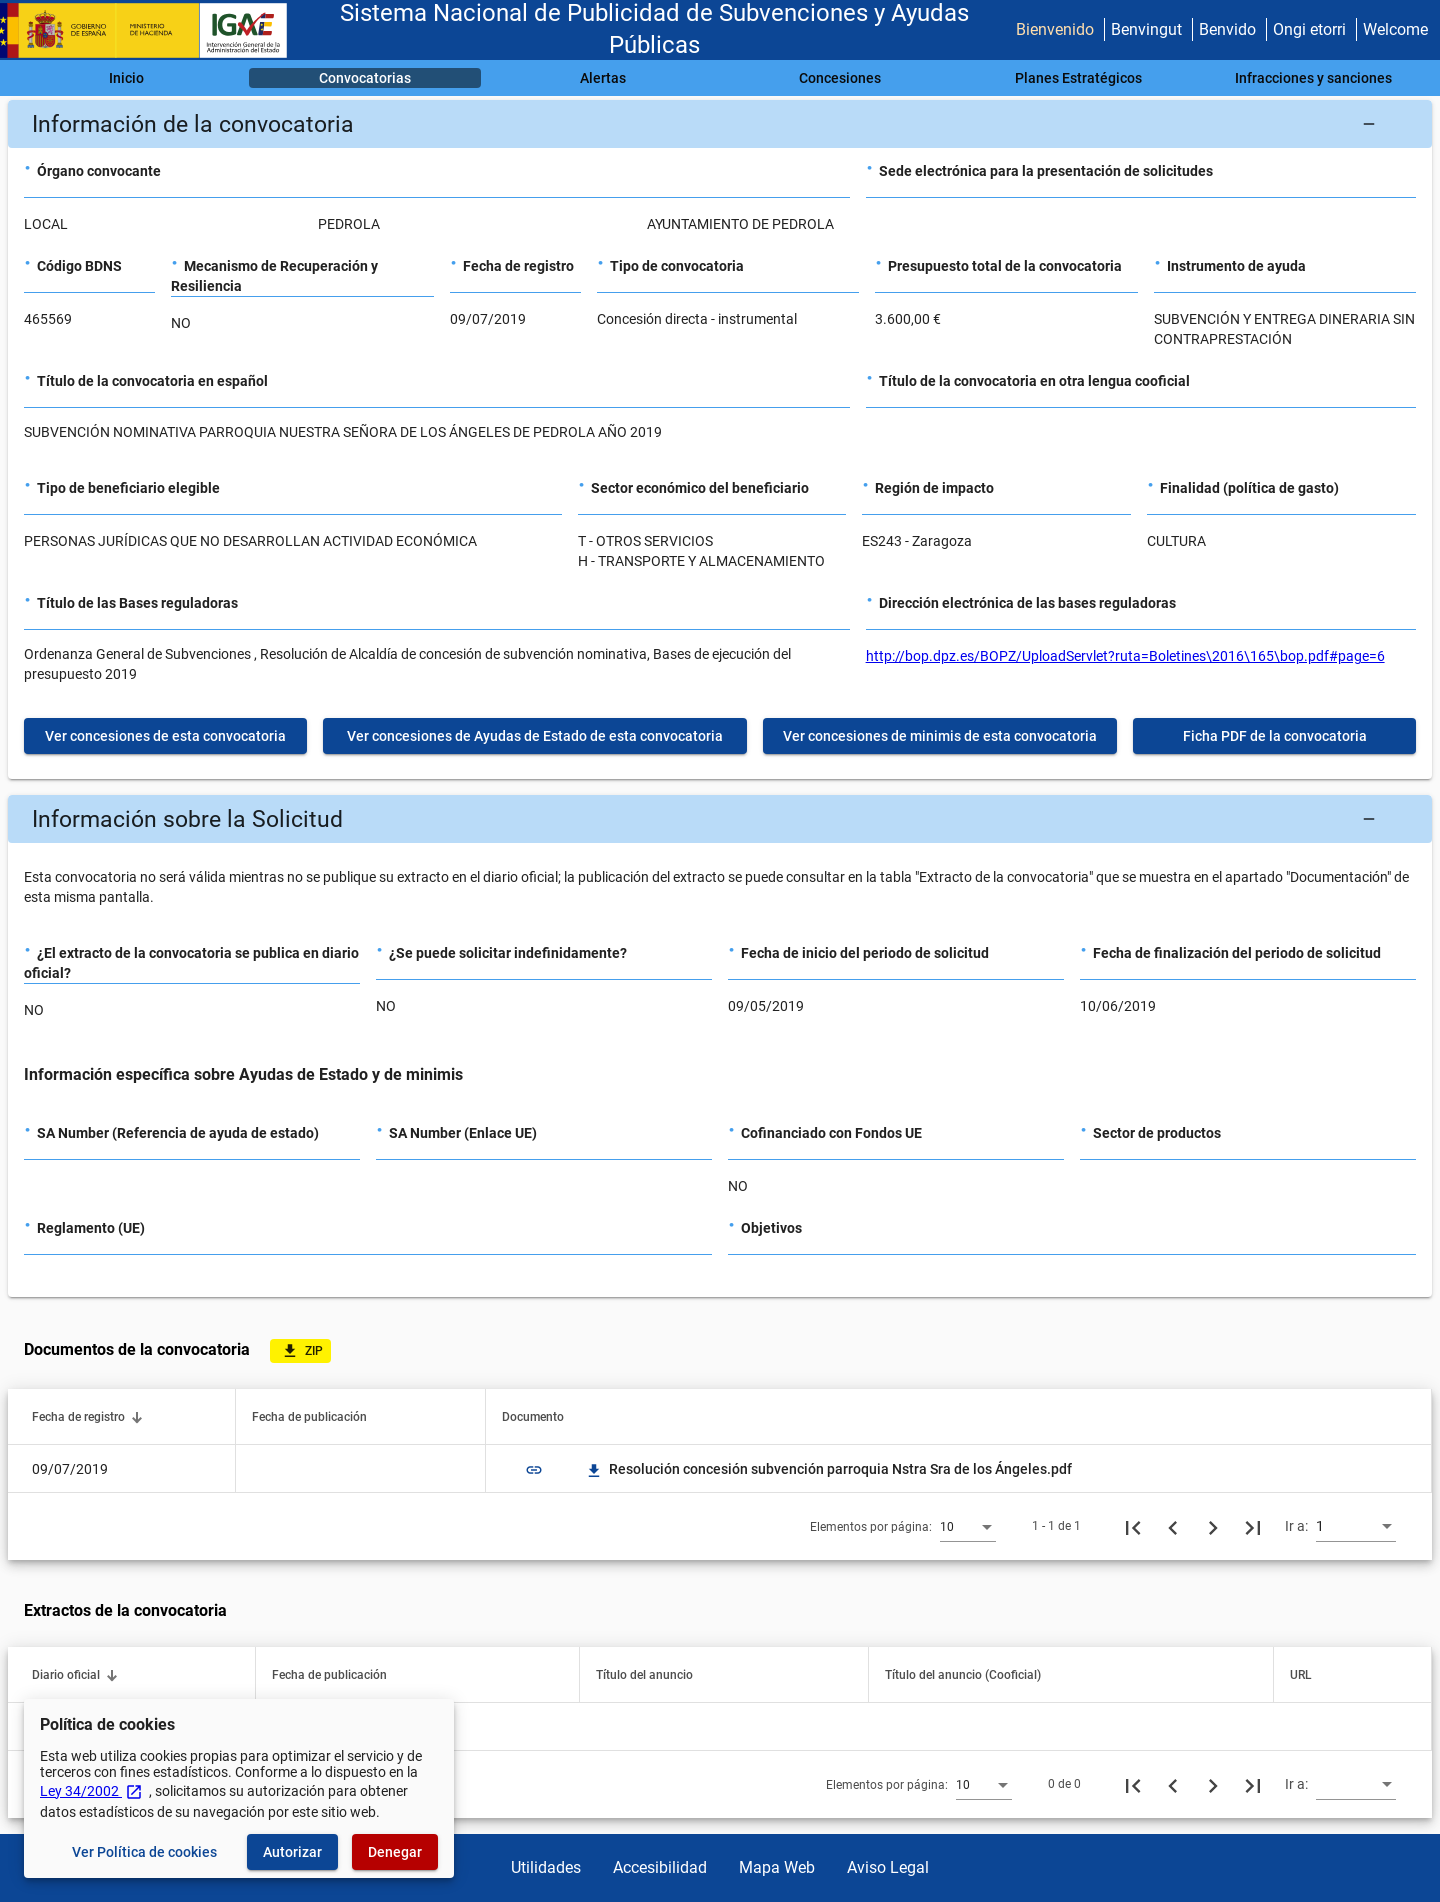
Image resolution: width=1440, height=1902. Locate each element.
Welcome (1395, 29)
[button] (720, 124)
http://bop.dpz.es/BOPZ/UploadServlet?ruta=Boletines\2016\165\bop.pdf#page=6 (1125, 656)
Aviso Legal (888, 1867)
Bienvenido (1055, 29)
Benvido (1227, 29)
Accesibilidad (660, 1867)
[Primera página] (1133, 1526)
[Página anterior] (1173, 1526)
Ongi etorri (1309, 29)
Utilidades (546, 1867)
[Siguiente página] (1213, 1526)
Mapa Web (777, 1867)
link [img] (534, 1470)
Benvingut (1146, 29)
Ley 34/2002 (91, 1791)
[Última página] (1253, 1526)
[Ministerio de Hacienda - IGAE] (153, 30)
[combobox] (968, 1526)
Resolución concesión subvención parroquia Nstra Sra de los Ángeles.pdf (828, 1469)
